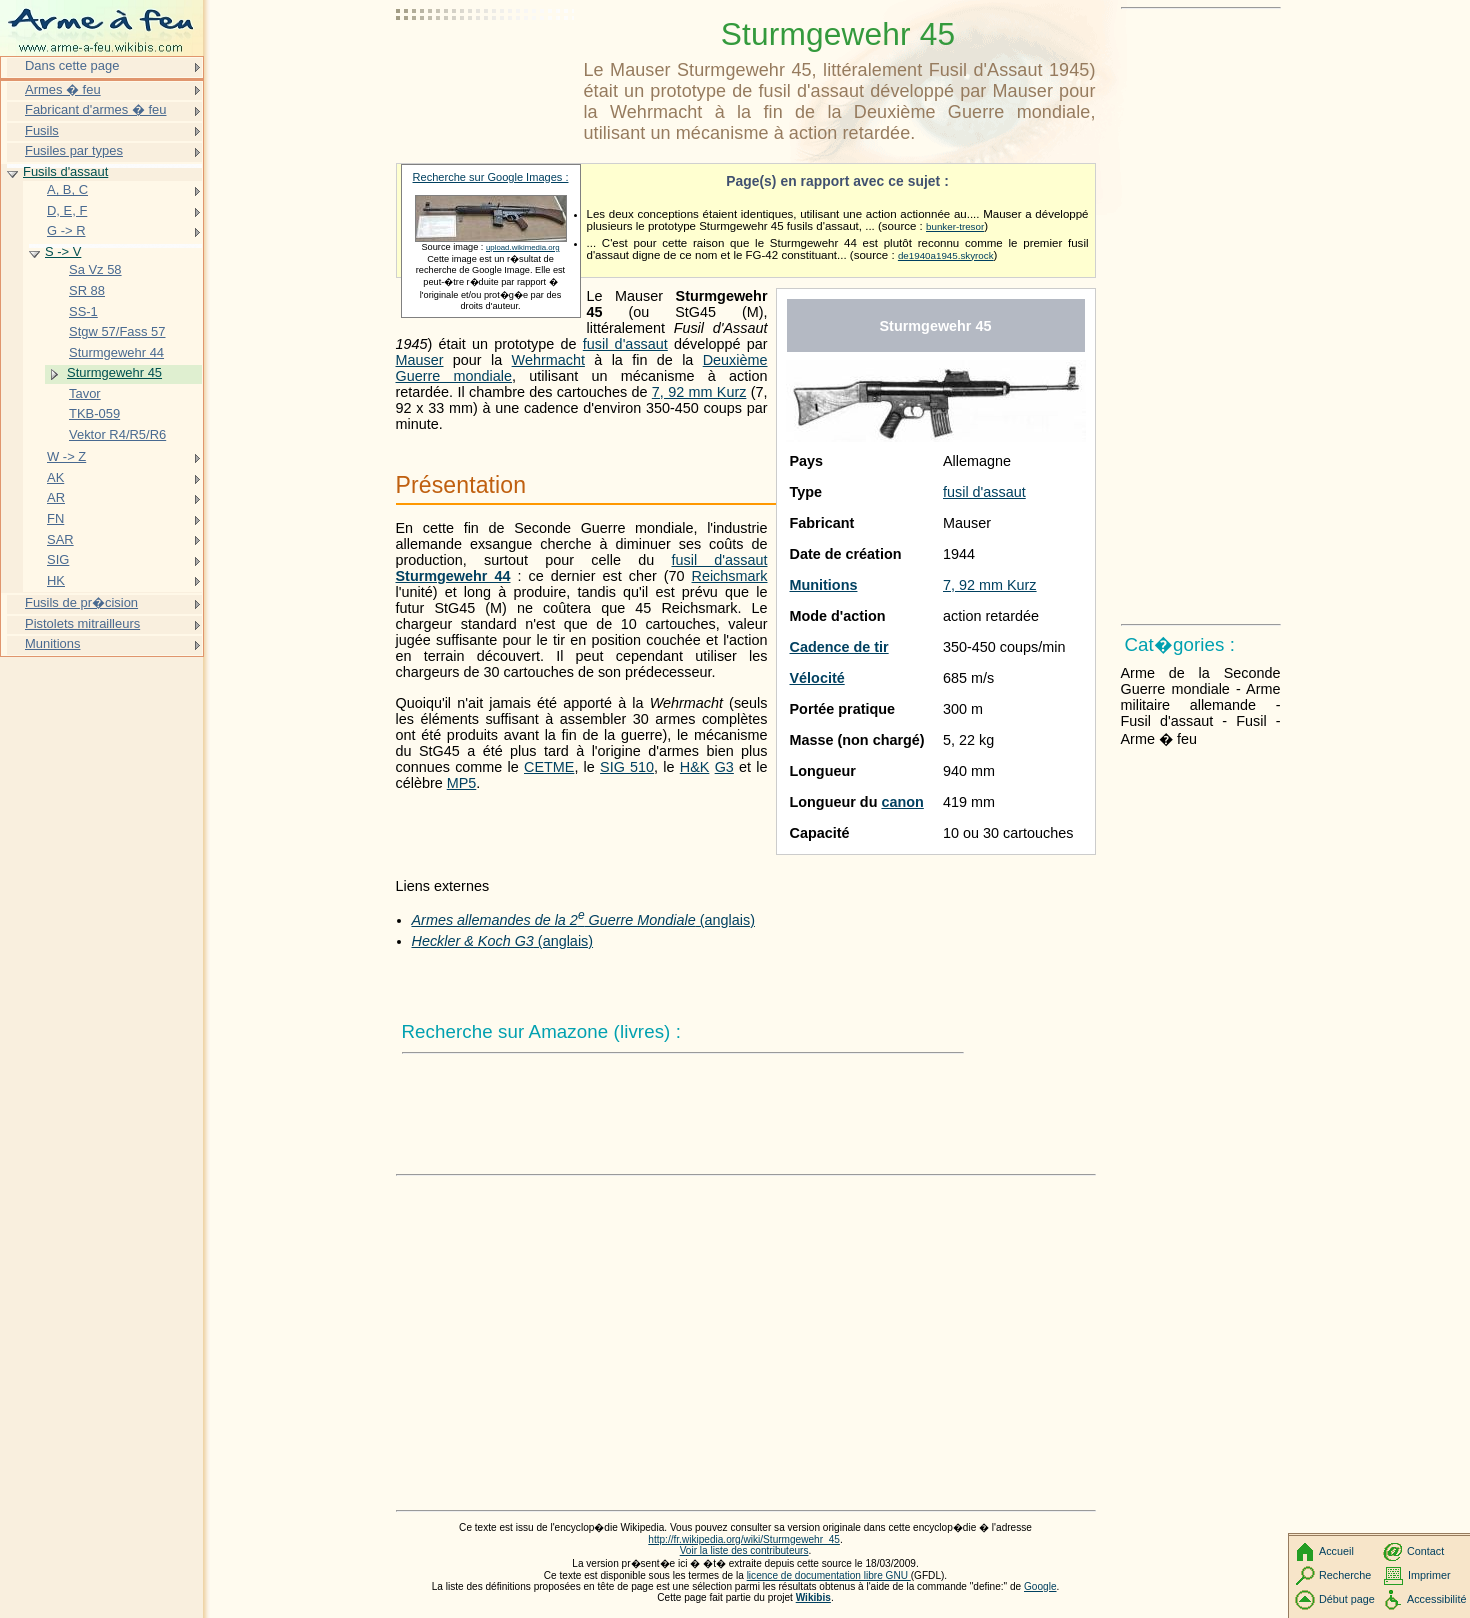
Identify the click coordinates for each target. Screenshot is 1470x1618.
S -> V (63, 251)
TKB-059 (94, 413)
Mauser (420, 360)
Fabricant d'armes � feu (95, 109)
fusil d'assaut (984, 492)
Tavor (85, 393)
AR (56, 497)
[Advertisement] (486, 65)
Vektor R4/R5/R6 (117, 434)
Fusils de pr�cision (81, 602)
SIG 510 (627, 767)
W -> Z (66, 456)
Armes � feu (63, 89)
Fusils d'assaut (65, 171)
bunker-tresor (955, 226)
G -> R (66, 230)
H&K (695, 767)
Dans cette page (72, 65)
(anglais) (583, 920)
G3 (724, 767)
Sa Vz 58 (95, 269)
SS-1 (83, 311)
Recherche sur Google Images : (491, 177)
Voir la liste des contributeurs (744, 1550)
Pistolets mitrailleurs (82, 623)
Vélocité (817, 678)
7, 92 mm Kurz (990, 585)
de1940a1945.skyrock (946, 255)
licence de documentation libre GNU (829, 1575)
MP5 (462, 783)
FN (55, 518)
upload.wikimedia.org (523, 247)
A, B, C (67, 189)
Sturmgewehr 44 (453, 576)
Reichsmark (730, 576)
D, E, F (67, 210)
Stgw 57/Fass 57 (117, 331)
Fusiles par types (74, 150)
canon (902, 802)
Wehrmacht (548, 360)
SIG (58, 559)
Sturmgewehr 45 (114, 372)
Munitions (824, 585)
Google (1040, 1586)
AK (55, 477)
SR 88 (87, 290)
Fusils (42, 130)
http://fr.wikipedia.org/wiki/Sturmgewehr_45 (744, 1539)
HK (56, 580)
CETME (549, 767)
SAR (60, 539)
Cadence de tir (839, 647)
